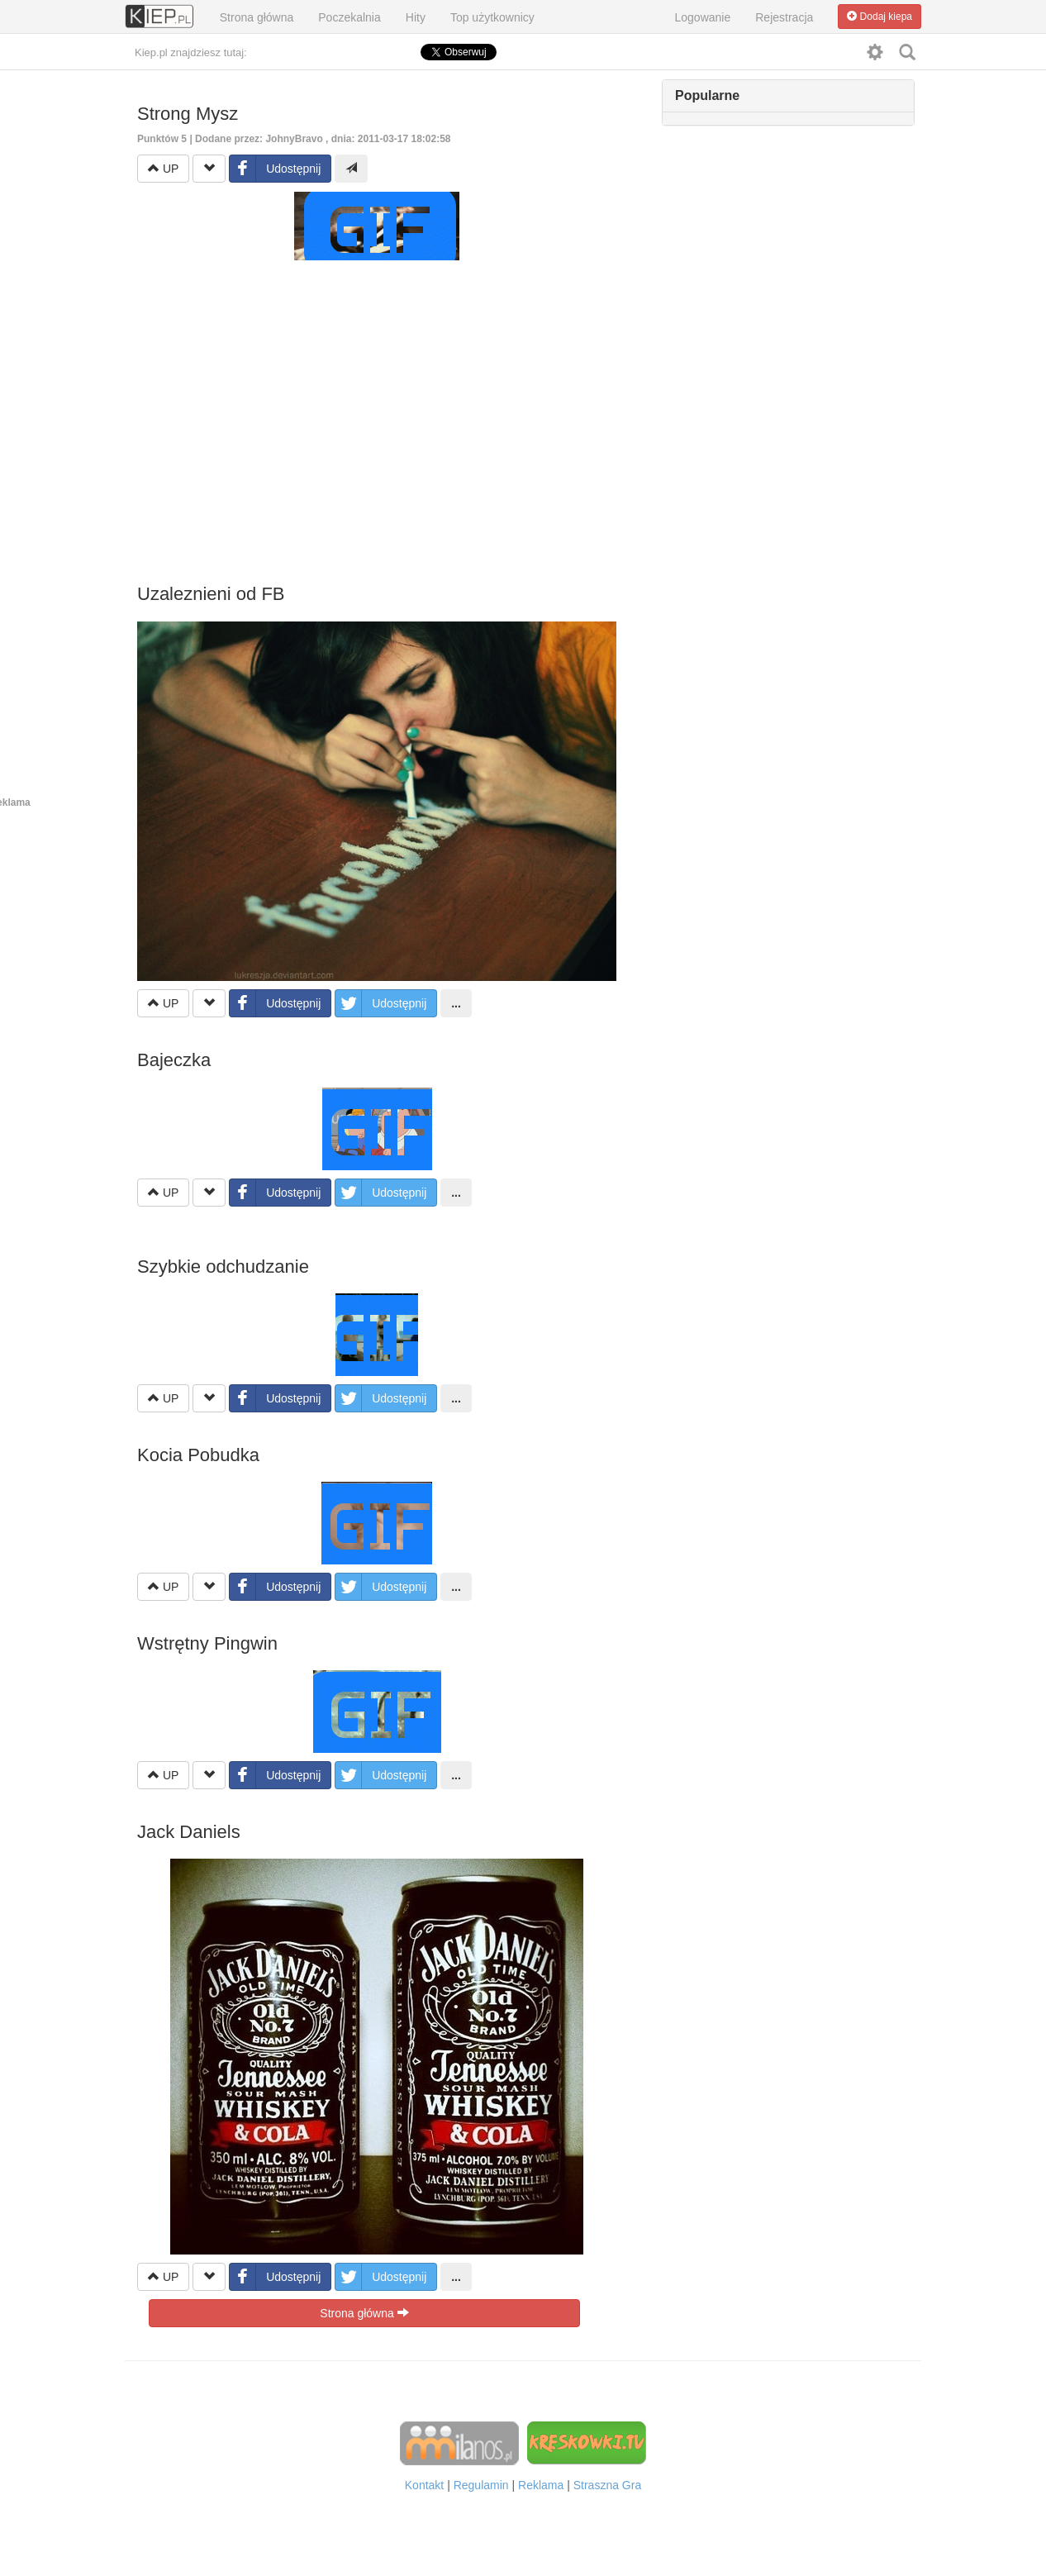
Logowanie (703, 17)
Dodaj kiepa (879, 16)
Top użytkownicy (492, 17)
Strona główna (257, 17)
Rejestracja (784, 17)
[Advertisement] (376, 401)
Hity (416, 17)
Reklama (540, 2485)
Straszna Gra (607, 2485)
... (456, 1003)
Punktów (163, 139)
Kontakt (424, 2485)
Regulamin (481, 2485)
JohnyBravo (293, 139)
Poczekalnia (349, 17)
